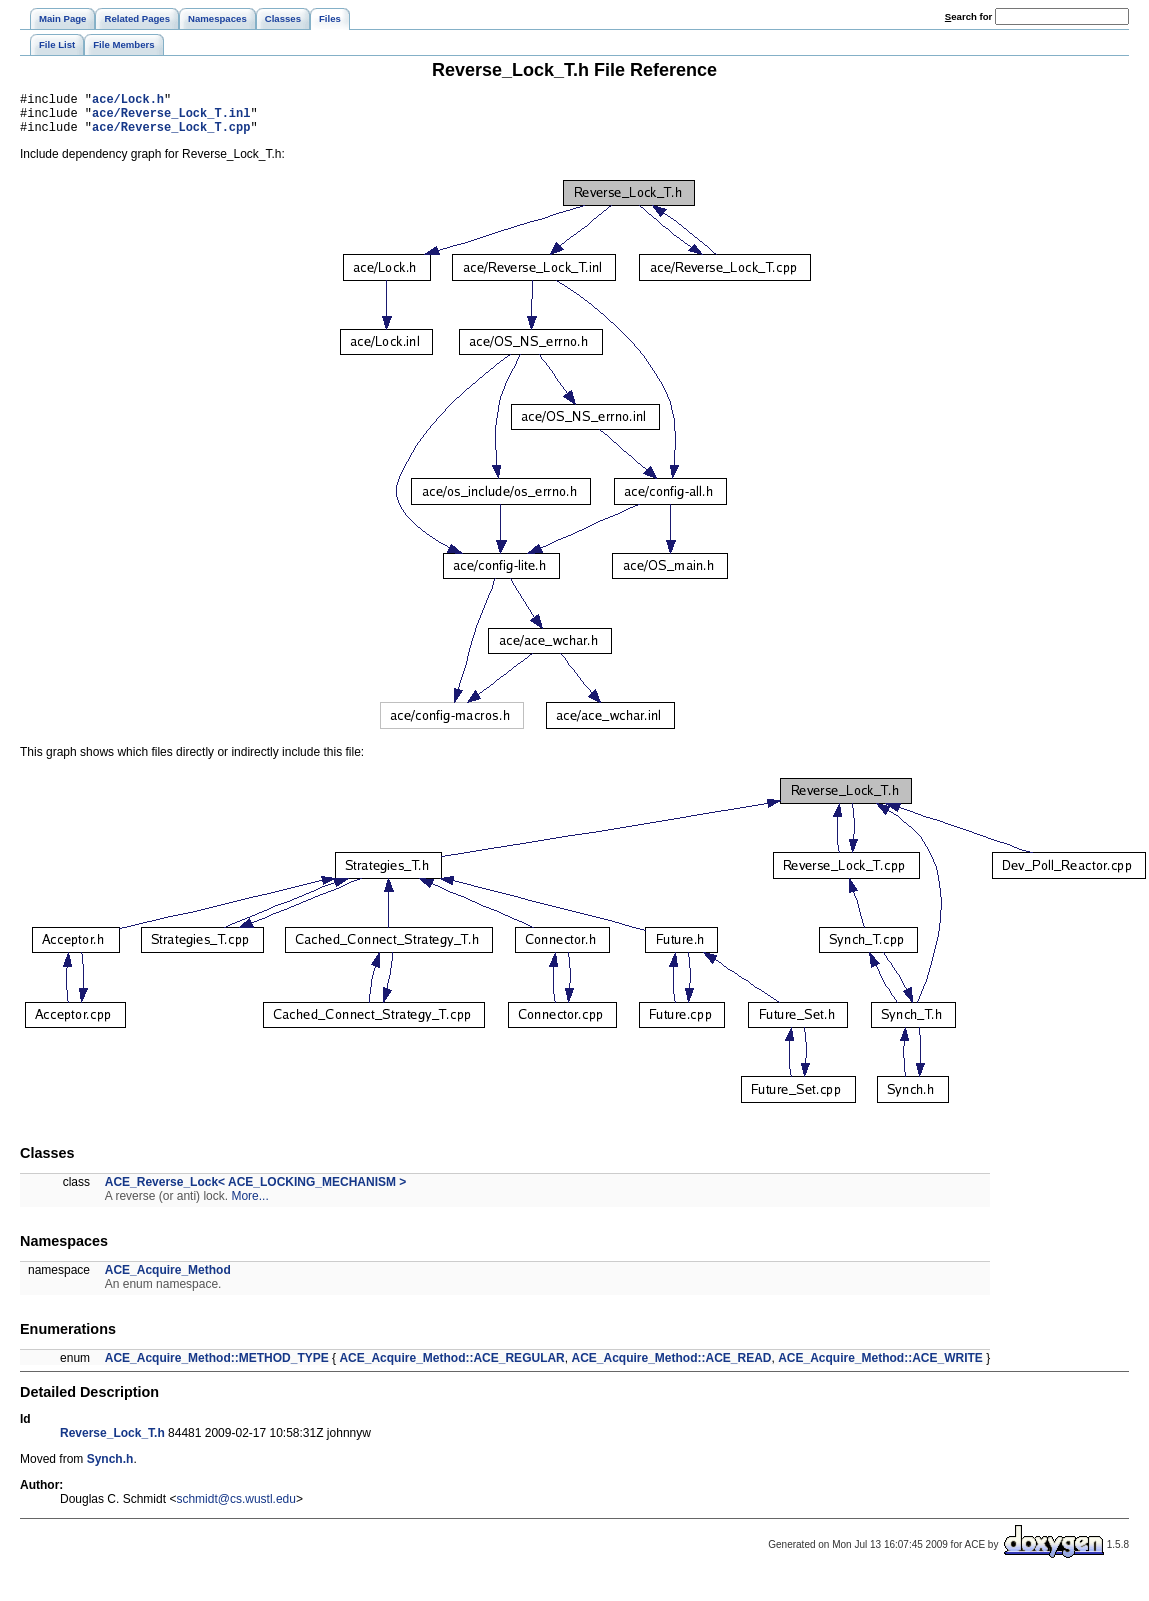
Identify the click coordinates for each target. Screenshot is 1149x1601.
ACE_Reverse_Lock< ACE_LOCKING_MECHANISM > (256, 1191)
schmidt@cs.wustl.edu (236, 1508)
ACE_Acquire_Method (168, 1279)
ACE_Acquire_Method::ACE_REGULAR (451, 1367)
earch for (968, 16)
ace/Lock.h (128, 101)
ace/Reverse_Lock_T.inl (171, 118)
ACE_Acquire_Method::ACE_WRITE (880, 1367)
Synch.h (110, 1468)
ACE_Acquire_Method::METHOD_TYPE (217, 1367)
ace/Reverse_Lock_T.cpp (171, 135)
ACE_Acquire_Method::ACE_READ (671, 1367)
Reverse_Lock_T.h (112, 1442)
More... (249, 1205)
